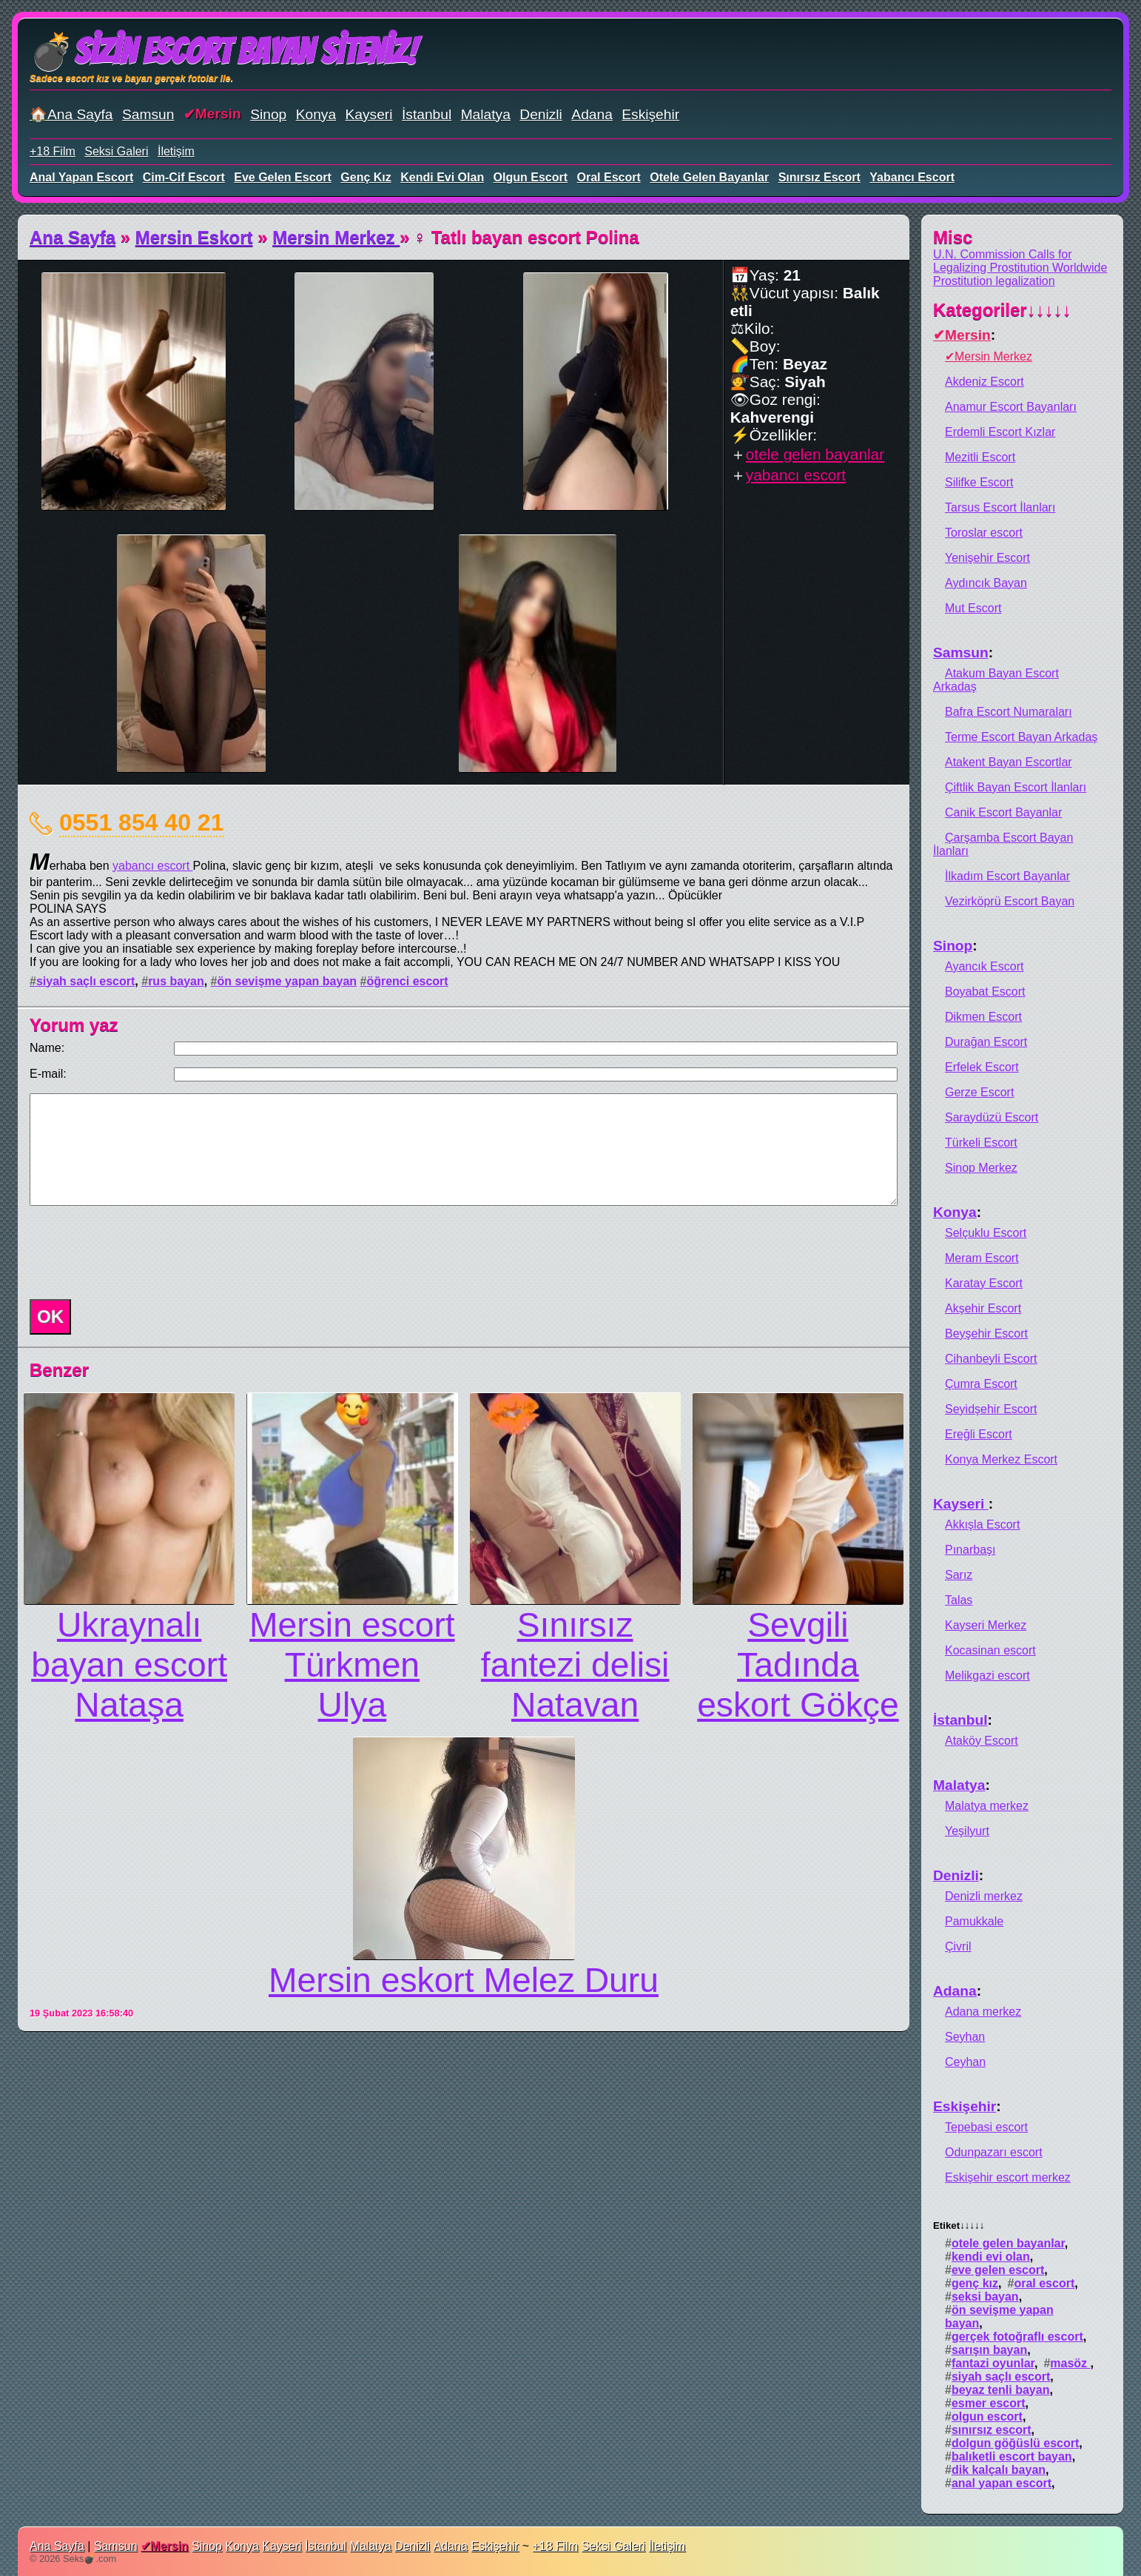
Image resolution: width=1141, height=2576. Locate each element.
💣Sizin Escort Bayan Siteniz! (223, 51)
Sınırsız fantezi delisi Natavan (575, 1665)
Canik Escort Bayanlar (1003, 812)
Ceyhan (965, 2062)
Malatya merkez (987, 1805)
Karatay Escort (984, 1283)
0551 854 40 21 (141, 822)
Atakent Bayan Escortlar (1008, 762)
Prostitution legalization (994, 281)
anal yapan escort (81, 177)
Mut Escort (973, 608)
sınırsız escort (819, 177)
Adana (591, 114)
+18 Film (52, 151)
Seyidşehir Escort (991, 1409)
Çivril (958, 1946)
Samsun (148, 114)
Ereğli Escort (978, 1434)
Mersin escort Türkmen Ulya (352, 1665)
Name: (47, 1048)
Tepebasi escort (986, 2127)
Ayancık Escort (984, 966)
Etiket (958, 2225)
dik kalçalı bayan (999, 2469)
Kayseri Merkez (985, 1625)
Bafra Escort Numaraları (1008, 711)
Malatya (486, 114)
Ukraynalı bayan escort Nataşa (129, 1665)
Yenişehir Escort (987, 557)
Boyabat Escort (985, 991)
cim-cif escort (184, 177)
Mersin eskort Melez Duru (464, 1980)
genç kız (365, 177)
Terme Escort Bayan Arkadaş (1021, 737)
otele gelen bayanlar (709, 177)
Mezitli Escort (980, 457)
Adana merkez (983, 2011)
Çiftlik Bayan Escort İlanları (1015, 787)
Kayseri (369, 114)
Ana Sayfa (72, 237)
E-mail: (48, 1073)
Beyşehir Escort (986, 1333)
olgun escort (531, 177)
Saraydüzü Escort (991, 1117)
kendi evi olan (442, 177)
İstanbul (426, 114)
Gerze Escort (979, 1092)
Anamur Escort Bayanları (1011, 406)
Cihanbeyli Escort (991, 1358)
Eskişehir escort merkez (1008, 2177)
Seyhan (965, 2036)
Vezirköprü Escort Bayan (1009, 901)
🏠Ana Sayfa (71, 114)
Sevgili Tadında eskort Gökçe (797, 1665)
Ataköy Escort (981, 1740)
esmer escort (989, 2403)
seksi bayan (985, 2296)
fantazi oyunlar (993, 2363)
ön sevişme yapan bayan (287, 981)
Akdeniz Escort (984, 381)
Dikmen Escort (983, 1016)
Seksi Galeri (116, 151)
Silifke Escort (979, 482)
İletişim (176, 151)
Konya (316, 114)
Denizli (540, 114)
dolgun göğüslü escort (1015, 2443)
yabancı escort (912, 177)
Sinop (268, 114)
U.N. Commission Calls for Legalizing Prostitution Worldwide (1020, 261)
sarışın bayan (989, 2350)
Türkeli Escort (981, 1142)
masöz (1070, 2363)
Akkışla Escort (982, 1524)
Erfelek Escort (982, 1067)
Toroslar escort (984, 532)
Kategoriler (1002, 310)
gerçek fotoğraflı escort (1017, 2336)
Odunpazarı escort (994, 2152)
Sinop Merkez (981, 1167)
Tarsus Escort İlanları (1000, 507)
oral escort (609, 177)
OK (50, 1316)
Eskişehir (650, 114)
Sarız (958, 1575)
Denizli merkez (984, 1896)
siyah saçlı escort (85, 981)
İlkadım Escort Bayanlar (1007, 876)
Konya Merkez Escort (1001, 1459)
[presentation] (136, 1252)
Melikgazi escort (987, 1675)
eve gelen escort (282, 177)
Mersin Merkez (336, 237)
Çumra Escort (981, 1384)
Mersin (218, 113)
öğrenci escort (407, 981)
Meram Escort (982, 1258)
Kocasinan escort (990, 1650)
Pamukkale (974, 1921)
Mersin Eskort (194, 237)
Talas (958, 1600)
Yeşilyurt (967, 1831)
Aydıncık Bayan (986, 583)
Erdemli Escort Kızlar (1000, 432)
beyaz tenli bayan (1001, 2390)
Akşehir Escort (983, 1308)
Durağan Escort (986, 1042)
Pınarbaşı (970, 1549)
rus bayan (176, 981)
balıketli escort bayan (1012, 2456)
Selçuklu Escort (985, 1233)
